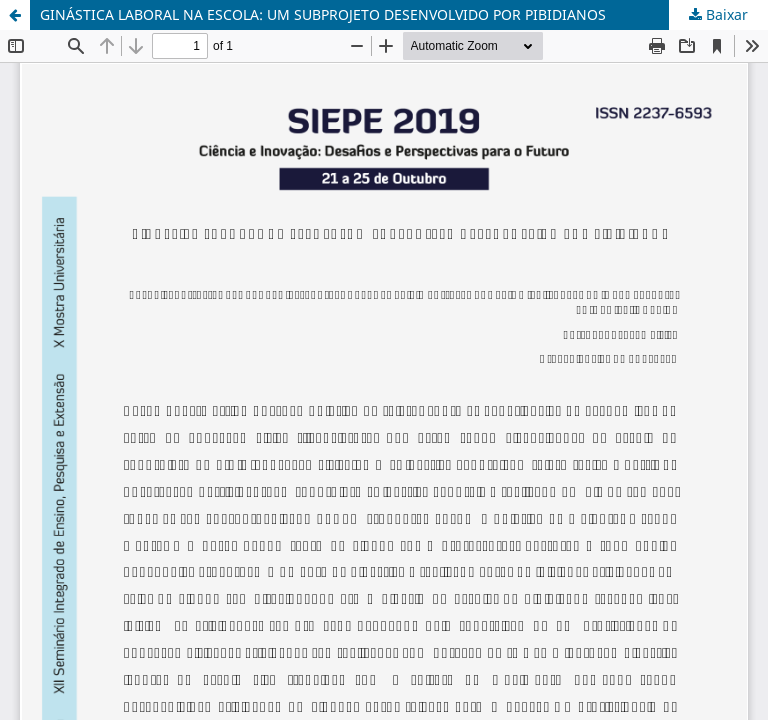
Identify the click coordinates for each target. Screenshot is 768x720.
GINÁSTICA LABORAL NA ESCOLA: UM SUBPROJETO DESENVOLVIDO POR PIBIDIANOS (323, 14)
